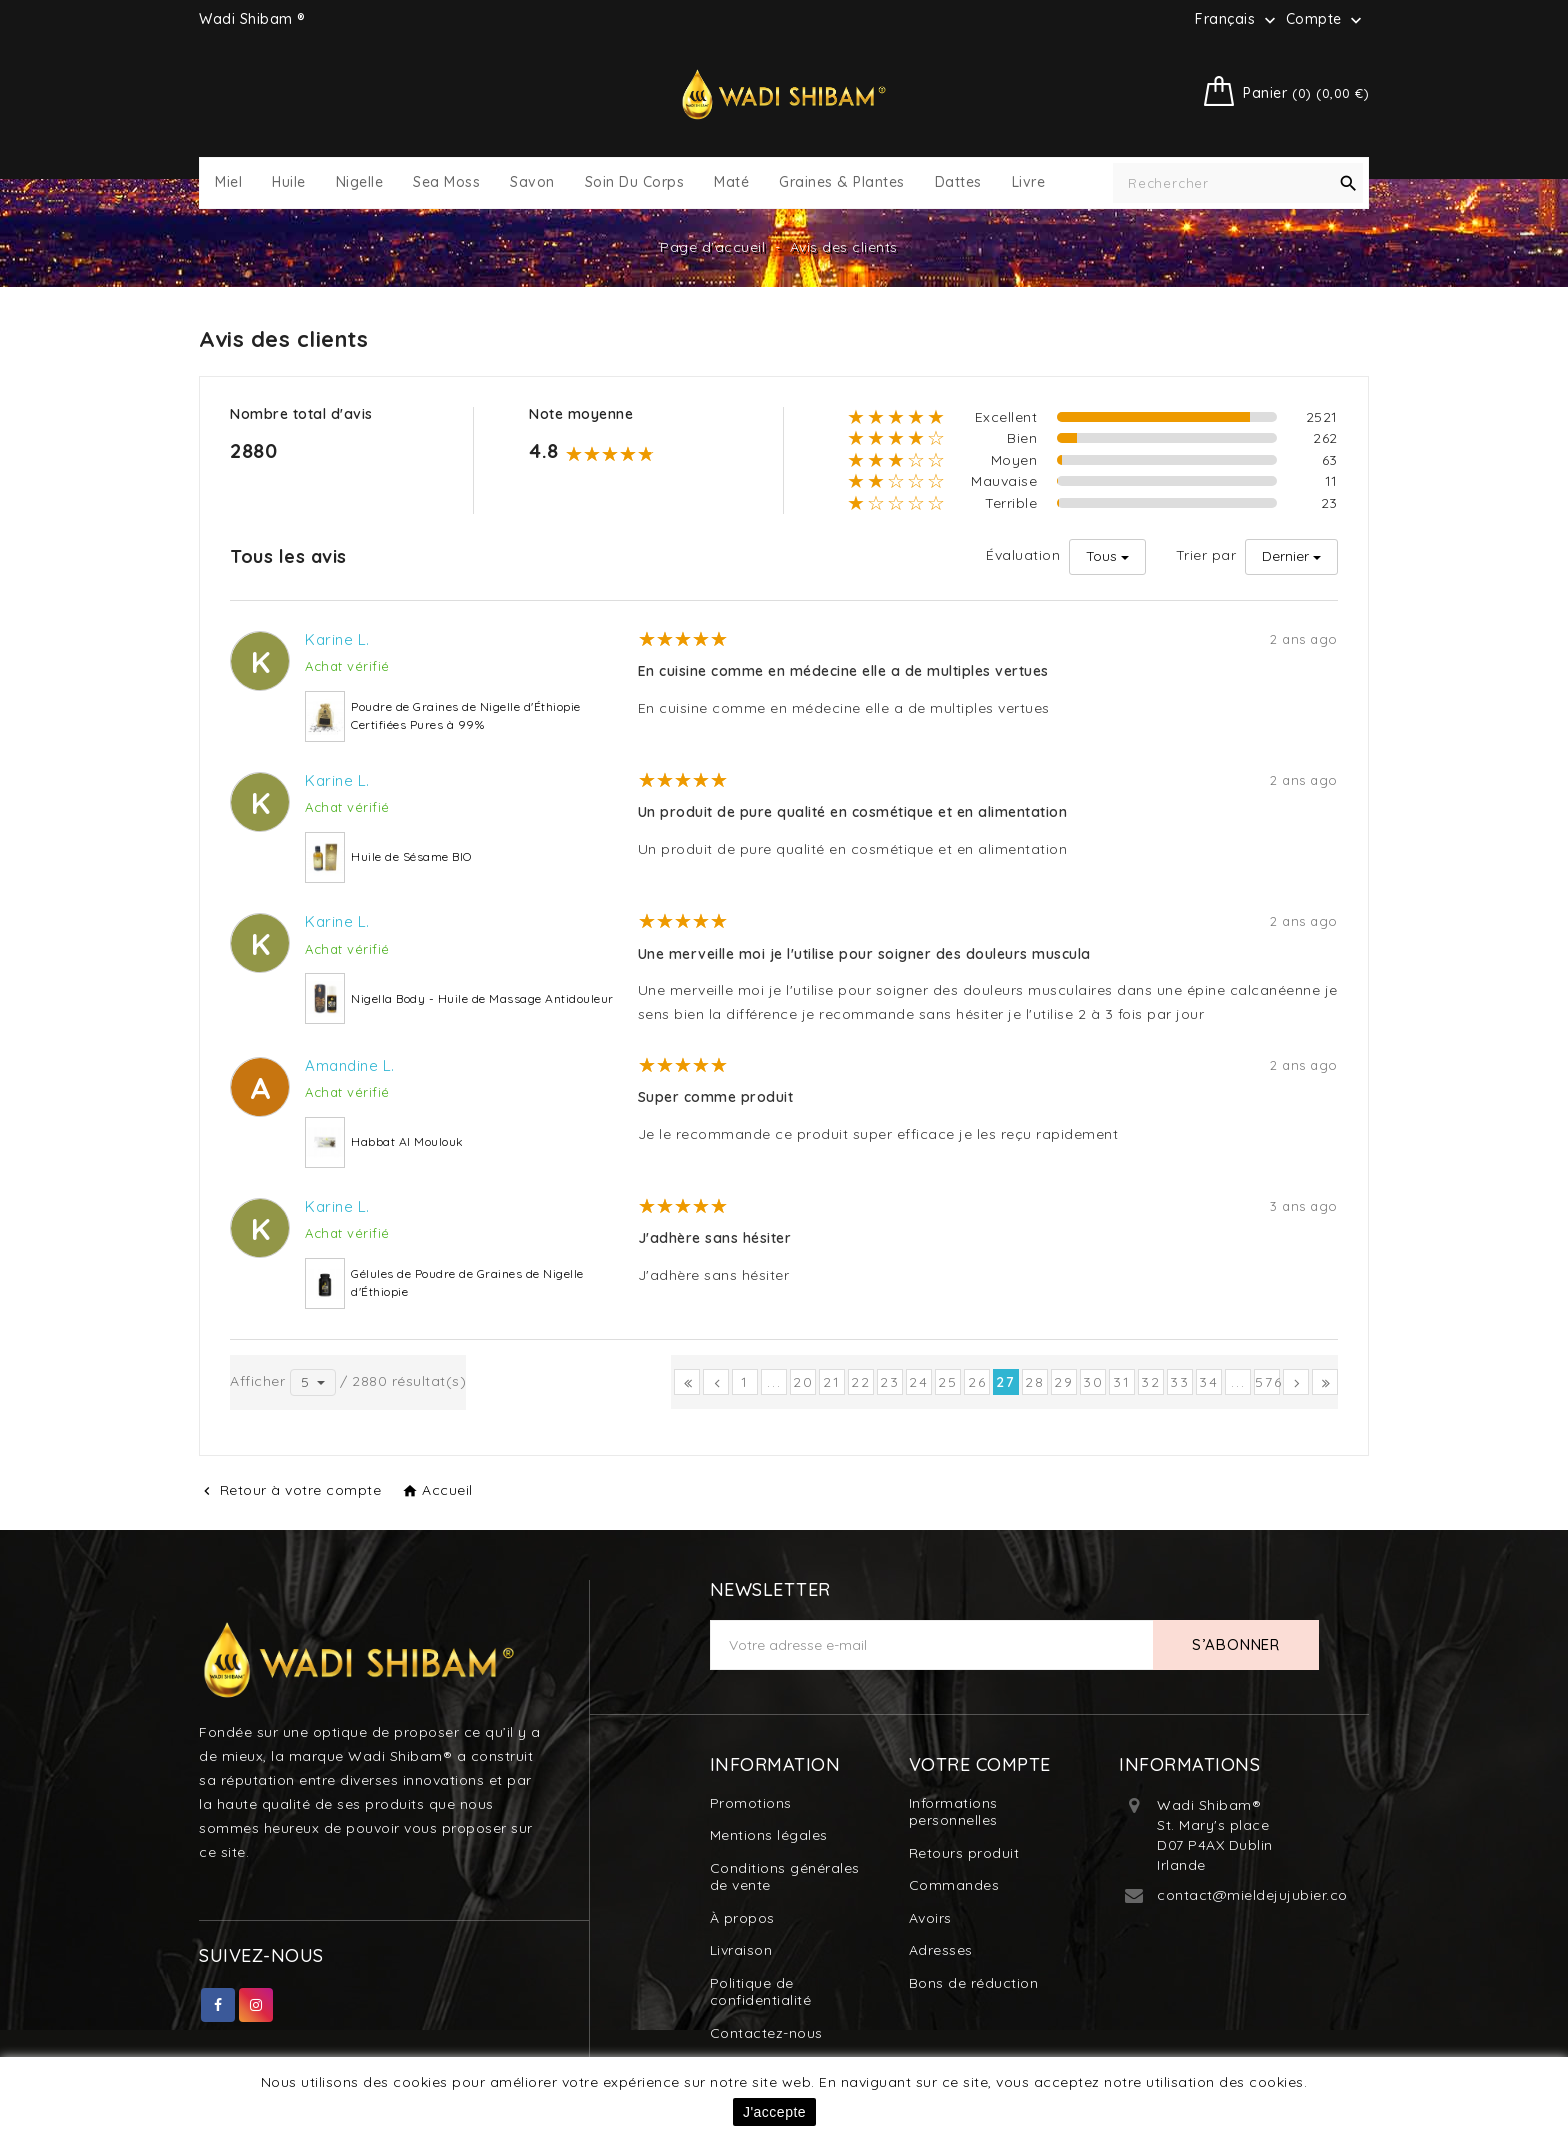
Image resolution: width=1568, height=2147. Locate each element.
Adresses (941, 1950)
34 (1209, 1382)
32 (1151, 1382)
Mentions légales (769, 1835)
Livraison (741, 1950)
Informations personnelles (953, 1812)
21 (832, 1382)
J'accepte (774, 2112)
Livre (1029, 182)
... (774, 1382)
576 (1267, 1382)
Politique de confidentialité (761, 1992)
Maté (731, 182)
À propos (742, 1918)
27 (1006, 1382)
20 (803, 1382)
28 (1035, 1382)
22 (861, 1382)
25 (948, 1382)
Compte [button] (1326, 20)
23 (890, 1382)
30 (1093, 1382)
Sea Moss (446, 182)
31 (1122, 1382)
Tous (1101, 556)
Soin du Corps (635, 182)
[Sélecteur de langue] (1237, 19)
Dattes (958, 182)
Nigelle (360, 182)
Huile (289, 182)
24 (919, 1382)
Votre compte (980, 1764)
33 (1180, 1382)
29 (1064, 1382)
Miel (228, 182)
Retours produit (964, 1853)
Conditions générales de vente (785, 1877)
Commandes (954, 1885)
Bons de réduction (974, 1983)
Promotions (751, 1803)
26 (977, 1382)
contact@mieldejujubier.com (1259, 1895)
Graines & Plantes (842, 182)
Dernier (1285, 556)
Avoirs (930, 1918)
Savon (532, 182)
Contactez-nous (766, 2033)
